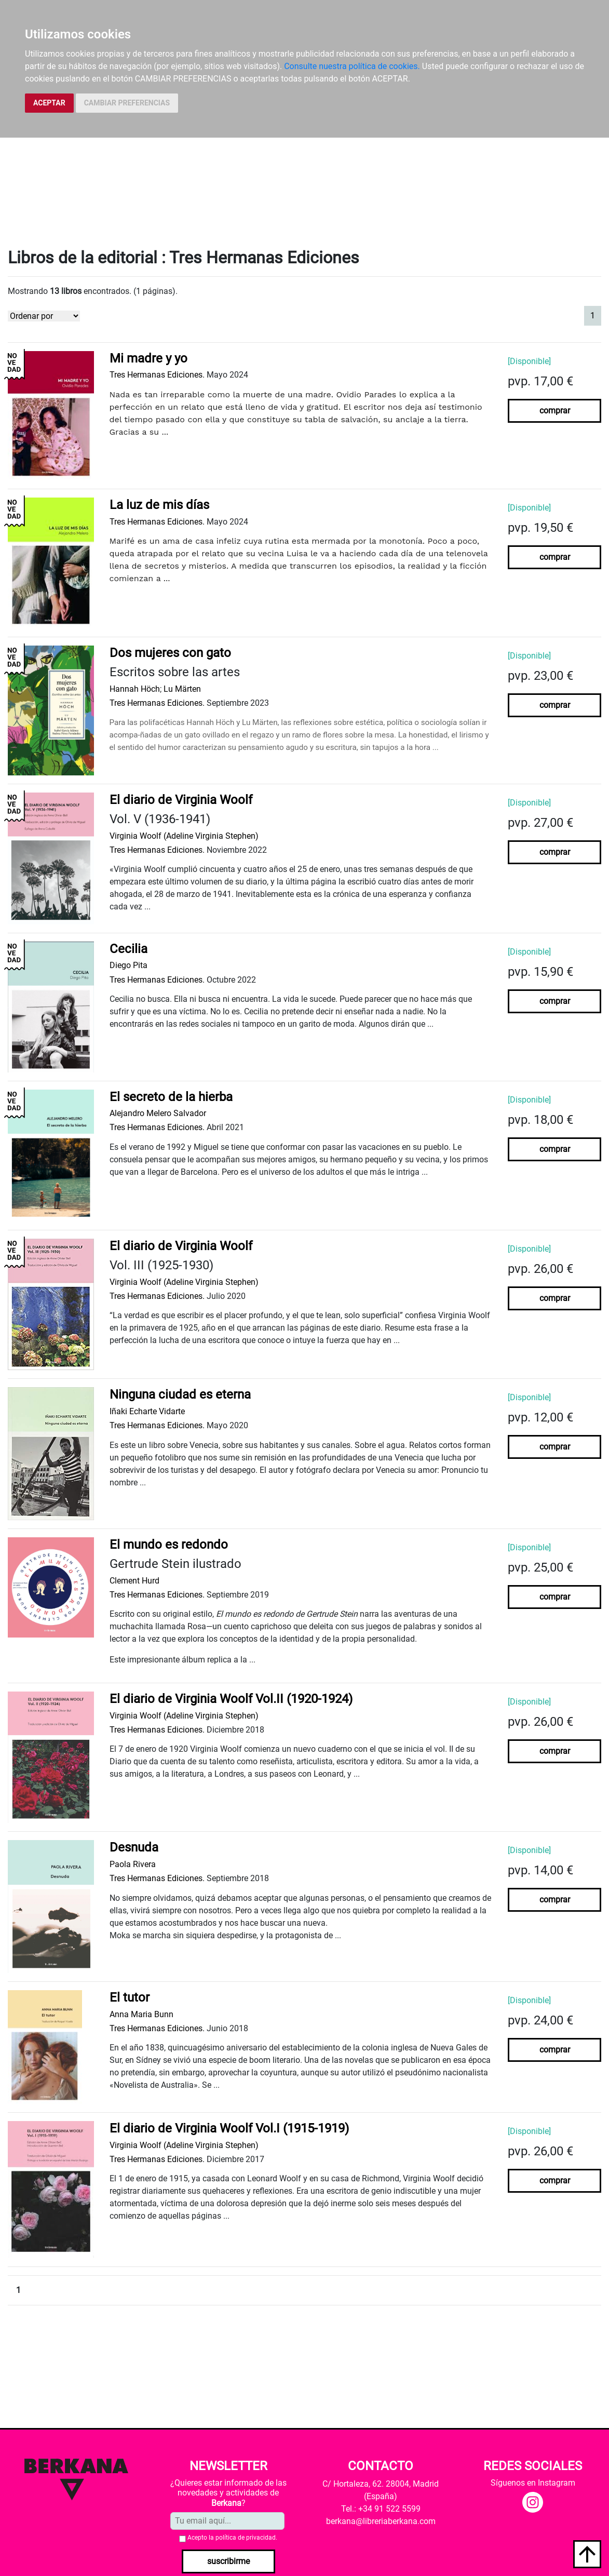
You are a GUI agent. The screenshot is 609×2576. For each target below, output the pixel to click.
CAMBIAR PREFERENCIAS (127, 103)
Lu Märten (182, 689)
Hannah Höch (135, 689)
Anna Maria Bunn (141, 2014)
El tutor (130, 1997)
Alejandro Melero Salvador (158, 1113)
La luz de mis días (159, 505)
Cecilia (128, 949)
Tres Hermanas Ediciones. (157, 375)
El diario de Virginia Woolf (181, 800)
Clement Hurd (134, 1581)
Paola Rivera (133, 1864)
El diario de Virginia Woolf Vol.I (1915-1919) (229, 2128)
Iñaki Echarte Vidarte (147, 1411)
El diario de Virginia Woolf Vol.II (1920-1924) (231, 1699)
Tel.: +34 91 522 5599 (381, 2509)
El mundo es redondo (169, 1544)
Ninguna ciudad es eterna (180, 1394)
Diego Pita (128, 965)
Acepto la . (232, 2537)
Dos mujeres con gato (170, 653)
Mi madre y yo (148, 358)
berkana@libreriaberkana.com (381, 2521)
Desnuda (134, 1847)
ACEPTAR (49, 103)
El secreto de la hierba (171, 1097)
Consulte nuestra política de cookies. (352, 66)
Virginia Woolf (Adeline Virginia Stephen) (184, 836)
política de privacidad (245, 2537)
